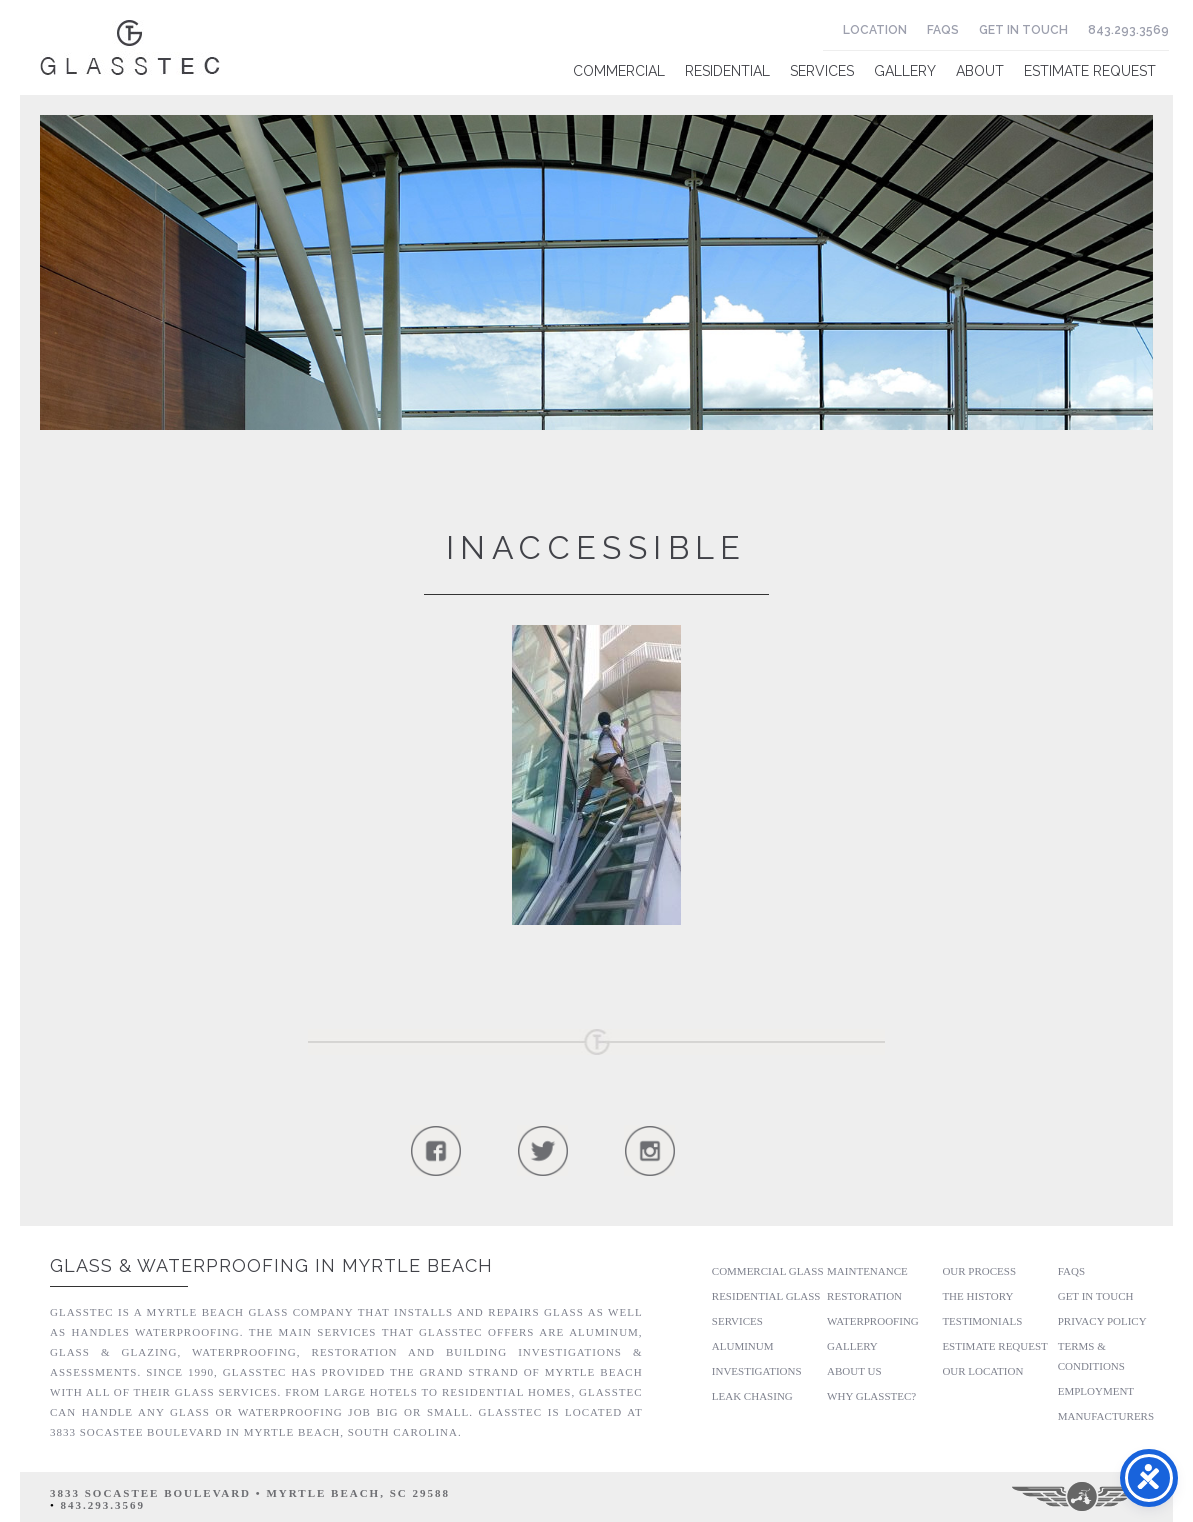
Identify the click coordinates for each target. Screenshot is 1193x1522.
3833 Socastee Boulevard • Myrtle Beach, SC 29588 (250, 1493)
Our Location (982, 1371)
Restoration (864, 1296)
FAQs (943, 30)
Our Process (979, 1271)
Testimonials (982, 1321)
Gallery (905, 71)
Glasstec (130, 47)
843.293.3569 (1128, 30)
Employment (1096, 1391)
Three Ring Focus (1083, 1497)
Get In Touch (1023, 30)
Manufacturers (1106, 1416)
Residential (727, 71)
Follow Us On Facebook (435, 1150)
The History (977, 1296)
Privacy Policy (1102, 1321)
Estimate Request (1090, 71)
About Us (854, 1371)
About (980, 71)
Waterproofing (873, 1321)
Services (822, 71)
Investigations (757, 1371)
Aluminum (743, 1346)
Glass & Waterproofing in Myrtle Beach (271, 1265)
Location (875, 30)
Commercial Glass (768, 1271)
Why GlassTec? (871, 1396)
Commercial (619, 71)
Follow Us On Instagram (649, 1150)
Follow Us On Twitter (542, 1150)
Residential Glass (766, 1296)
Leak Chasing (752, 1396)
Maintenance (867, 1271)
